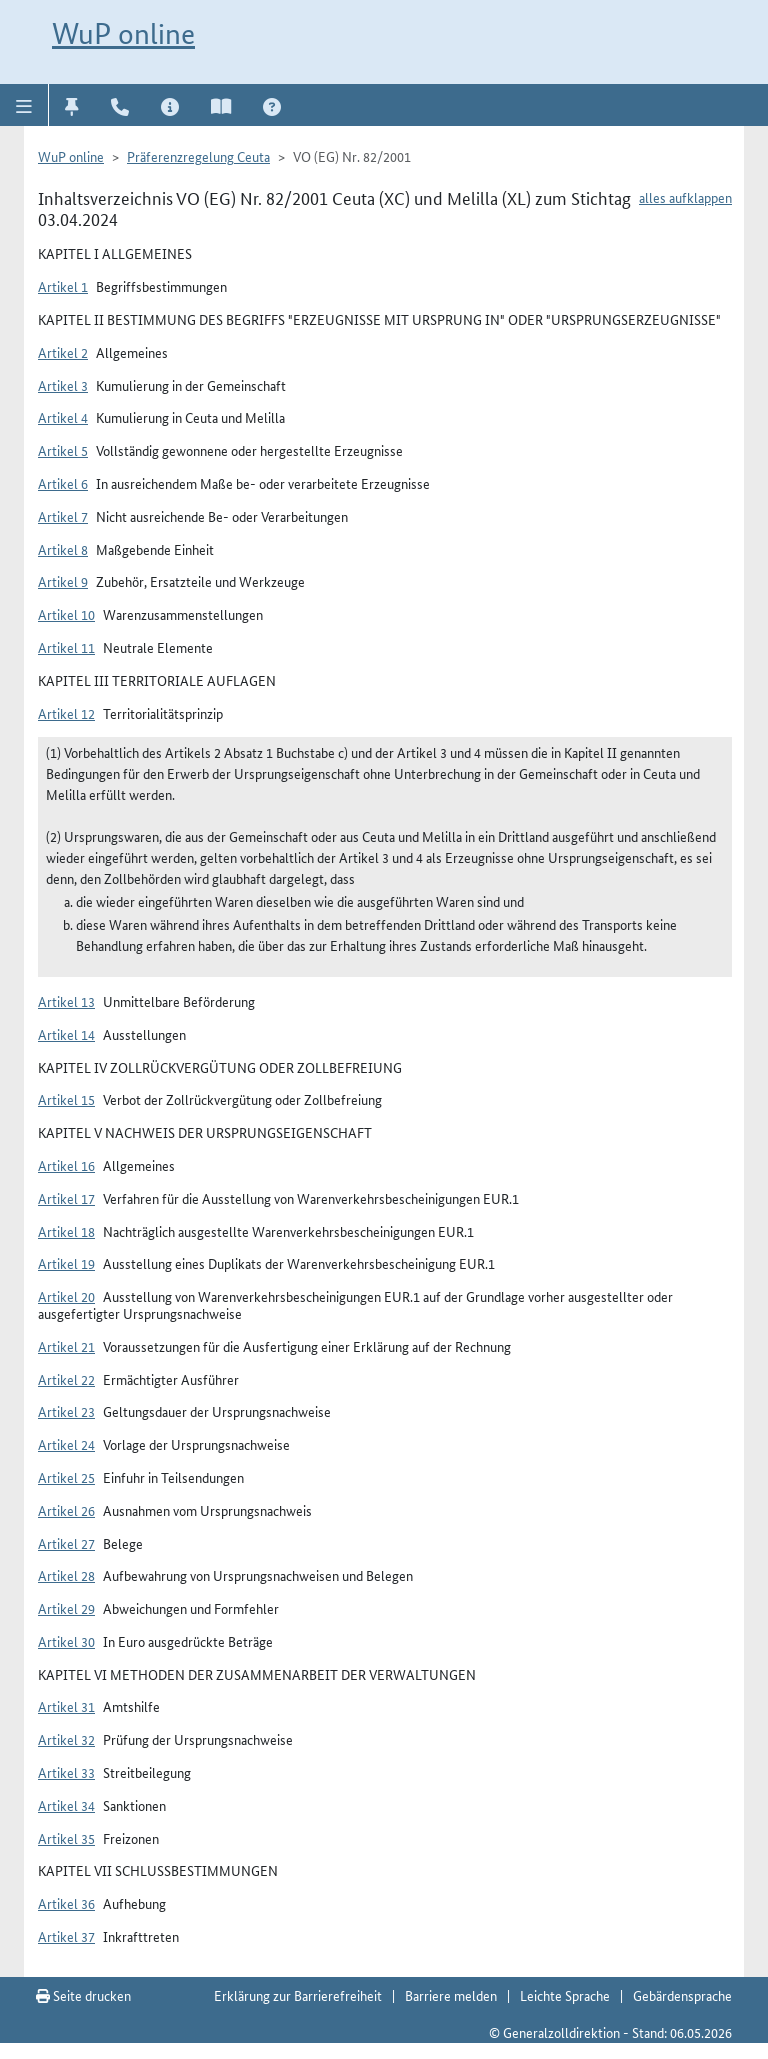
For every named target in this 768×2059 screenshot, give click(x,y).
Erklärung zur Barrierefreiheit (298, 1995)
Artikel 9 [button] (63, 581)
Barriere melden (451, 1995)
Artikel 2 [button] (63, 352)
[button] (24, 105)
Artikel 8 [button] (63, 549)
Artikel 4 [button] (63, 417)
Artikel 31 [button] (66, 1706)
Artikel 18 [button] (66, 1231)
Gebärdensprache (682, 1995)
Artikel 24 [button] (66, 1444)
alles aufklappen (685, 197)
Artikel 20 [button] (66, 1296)
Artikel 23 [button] (66, 1411)
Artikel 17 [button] (66, 1198)
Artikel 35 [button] (66, 1838)
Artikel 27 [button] (66, 1543)
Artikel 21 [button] (66, 1346)
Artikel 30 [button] (66, 1641)
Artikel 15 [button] (66, 1099)
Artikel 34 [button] (66, 1805)
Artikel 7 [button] (63, 516)
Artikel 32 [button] (66, 1739)
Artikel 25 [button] (66, 1477)
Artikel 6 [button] (63, 483)
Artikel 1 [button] (63, 286)
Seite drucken (83, 1995)
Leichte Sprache (565, 1995)
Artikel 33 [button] (66, 1772)
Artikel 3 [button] (63, 385)
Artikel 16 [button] (66, 1165)
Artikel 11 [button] (66, 647)
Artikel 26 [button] (66, 1510)
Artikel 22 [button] (66, 1379)
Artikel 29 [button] (66, 1608)
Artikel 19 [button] (66, 1263)
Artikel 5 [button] (63, 450)
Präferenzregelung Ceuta (198, 156)
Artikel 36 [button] (66, 1903)
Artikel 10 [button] (66, 614)
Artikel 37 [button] (66, 1936)
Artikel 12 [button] (66, 713)
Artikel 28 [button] (66, 1575)
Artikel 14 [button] (66, 1034)
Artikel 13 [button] (66, 1001)
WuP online (123, 33)
